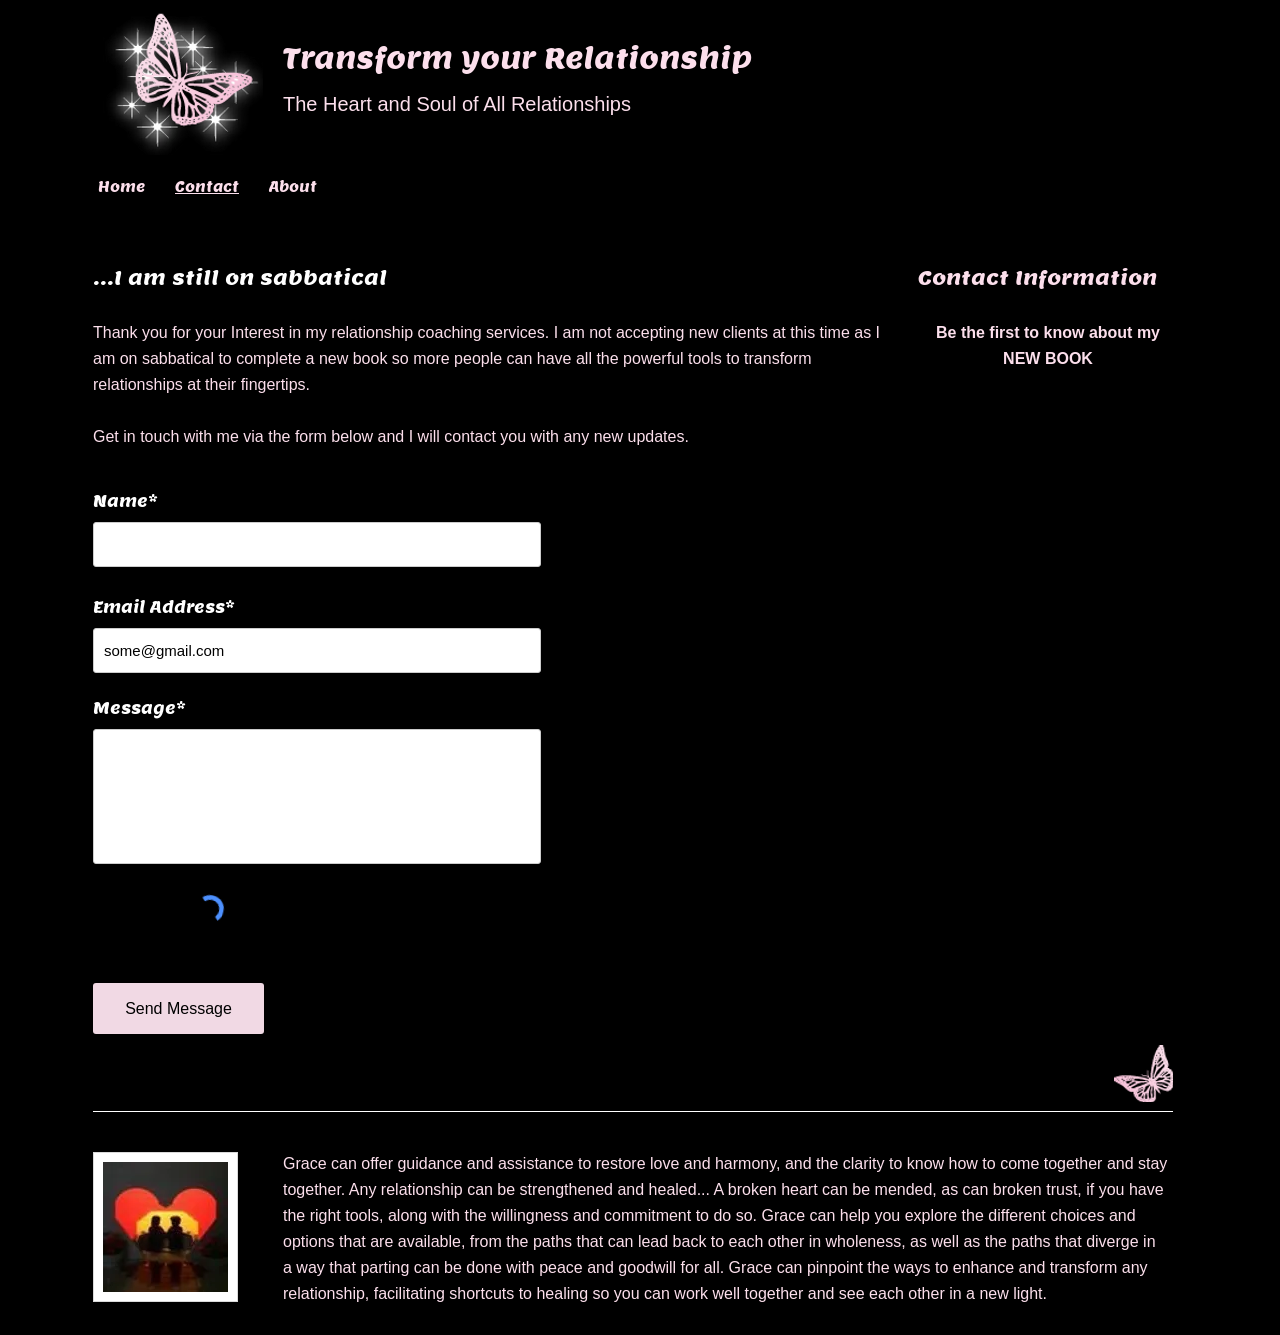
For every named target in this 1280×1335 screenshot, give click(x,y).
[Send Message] (178, 1008)
